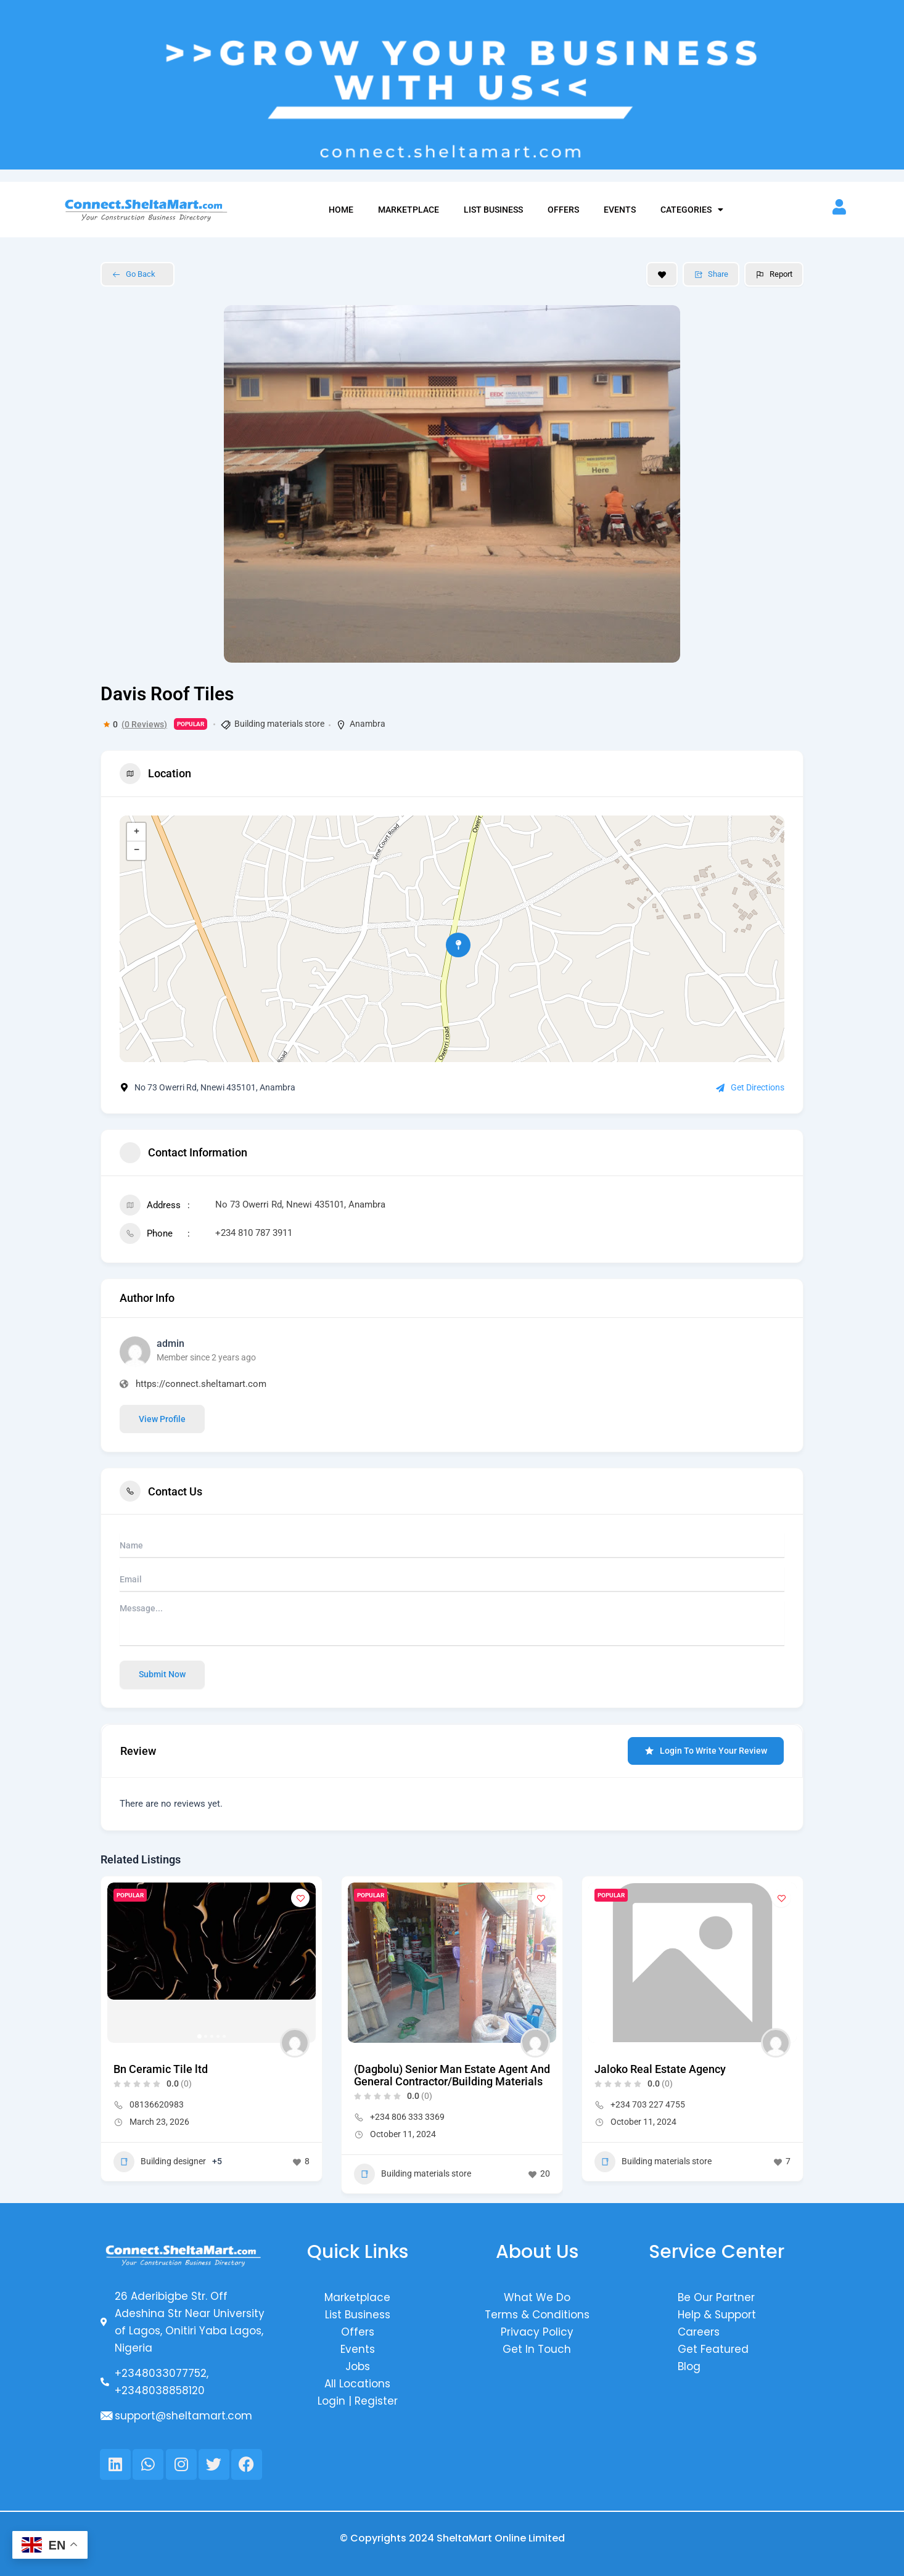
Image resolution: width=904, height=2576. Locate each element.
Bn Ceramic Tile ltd (160, 2069)
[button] (199, 2036)
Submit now (162, 1674)
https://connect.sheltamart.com (201, 1383)
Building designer (159, 2161)
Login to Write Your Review (705, 1751)
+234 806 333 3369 (407, 2117)
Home (341, 210)
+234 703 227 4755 (647, 2104)
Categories (691, 209)
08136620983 (156, 2104)
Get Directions (750, 1087)
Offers (563, 210)
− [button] (136, 850)
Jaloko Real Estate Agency (660, 2069)
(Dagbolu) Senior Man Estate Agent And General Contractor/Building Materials (452, 2075)
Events (620, 210)
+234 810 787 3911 (253, 1232)
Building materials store (279, 724)
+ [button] (136, 832)
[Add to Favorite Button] (662, 274)
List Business (493, 210)
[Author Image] (295, 2043)
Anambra (367, 724)
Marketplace (408, 210)
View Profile (162, 1419)
